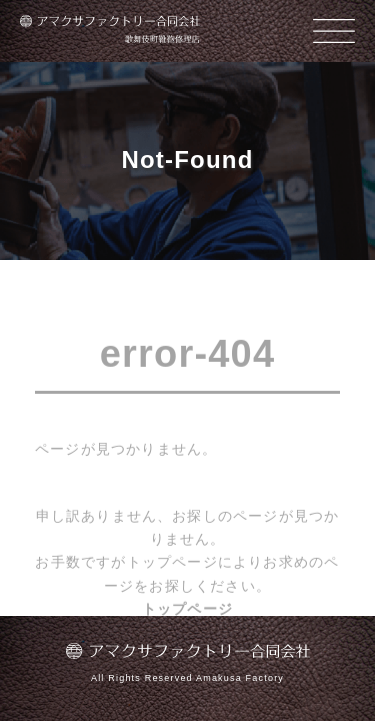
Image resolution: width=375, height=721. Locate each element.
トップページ (187, 610)
